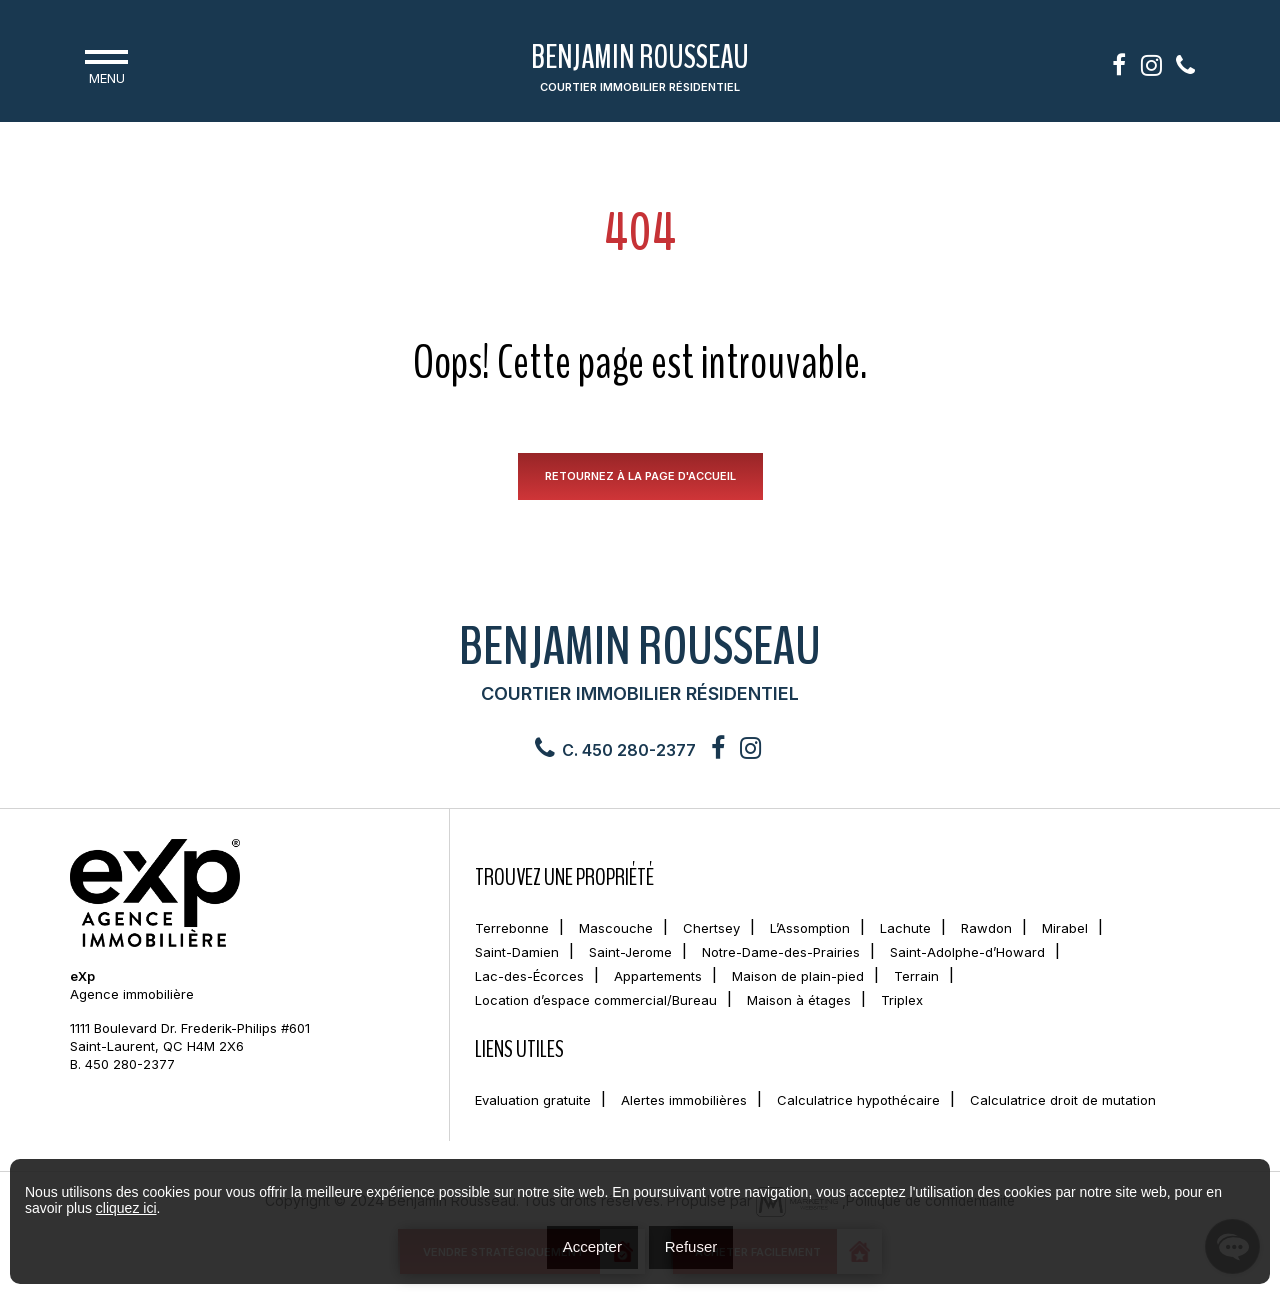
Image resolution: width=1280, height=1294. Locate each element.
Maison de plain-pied (798, 978)
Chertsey (711, 930)
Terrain (916, 978)
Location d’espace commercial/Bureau (596, 1002)
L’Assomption (810, 930)
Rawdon (986, 930)
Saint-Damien (517, 954)
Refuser (691, 1246)
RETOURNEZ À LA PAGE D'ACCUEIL (640, 477)
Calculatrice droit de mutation (1063, 1102)
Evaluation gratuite (533, 1102)
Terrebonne (512, 930)
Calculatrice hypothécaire (858, 1102)
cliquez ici (126, 1208)
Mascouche (616, 930)
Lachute (905, 930)
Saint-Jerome (630, 954)
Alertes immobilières (684, 1102)
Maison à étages (799, 1002)
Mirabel (1065, 930)
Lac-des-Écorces (529, 978)
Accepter (592, 1246)
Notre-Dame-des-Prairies (781, 954)
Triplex (902, 1002)
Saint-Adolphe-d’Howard (967, 954)
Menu (106, 65)
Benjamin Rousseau (640, 69)
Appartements (658, 978)
